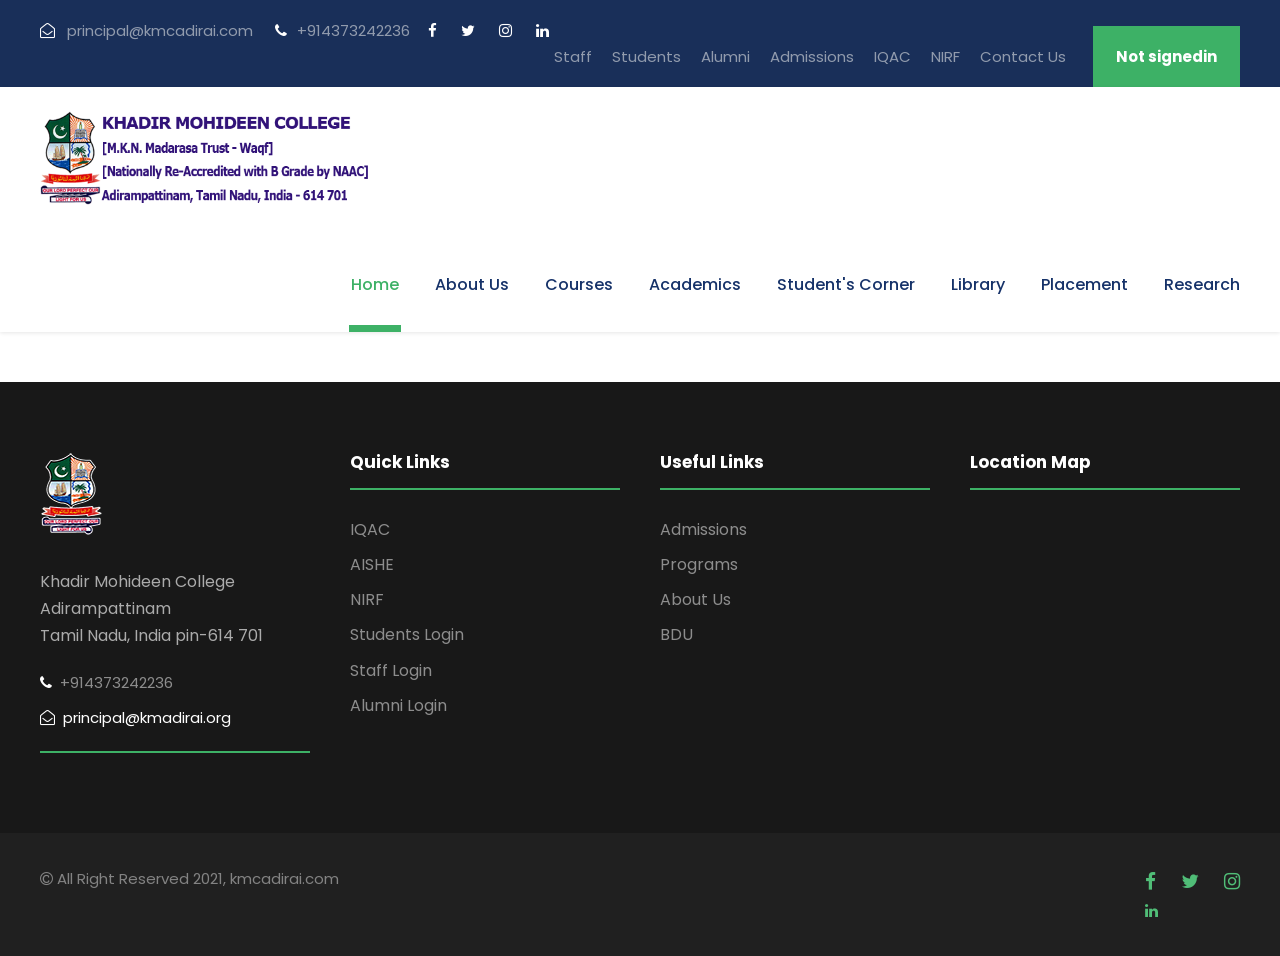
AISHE (372, 564)
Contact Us (1023, 56)
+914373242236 (342, 30)
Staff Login (391, 670)
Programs (699, 564)
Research (1202, 284)
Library (978, 284)
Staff (573, 56)
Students (646, 56)
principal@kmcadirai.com (146, 30)
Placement (1084, 284)
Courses (579, 284)
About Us (472, 284)
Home (375, 284)
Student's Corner (846, 284)
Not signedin (1166, 56)
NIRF (945, 56)
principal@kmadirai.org (135, 717)
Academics (695, 284)
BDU (676, 634)
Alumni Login (398, 705)
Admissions (812, 56)
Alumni (725, 56)
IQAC (892, 56)
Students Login (407, 634)
